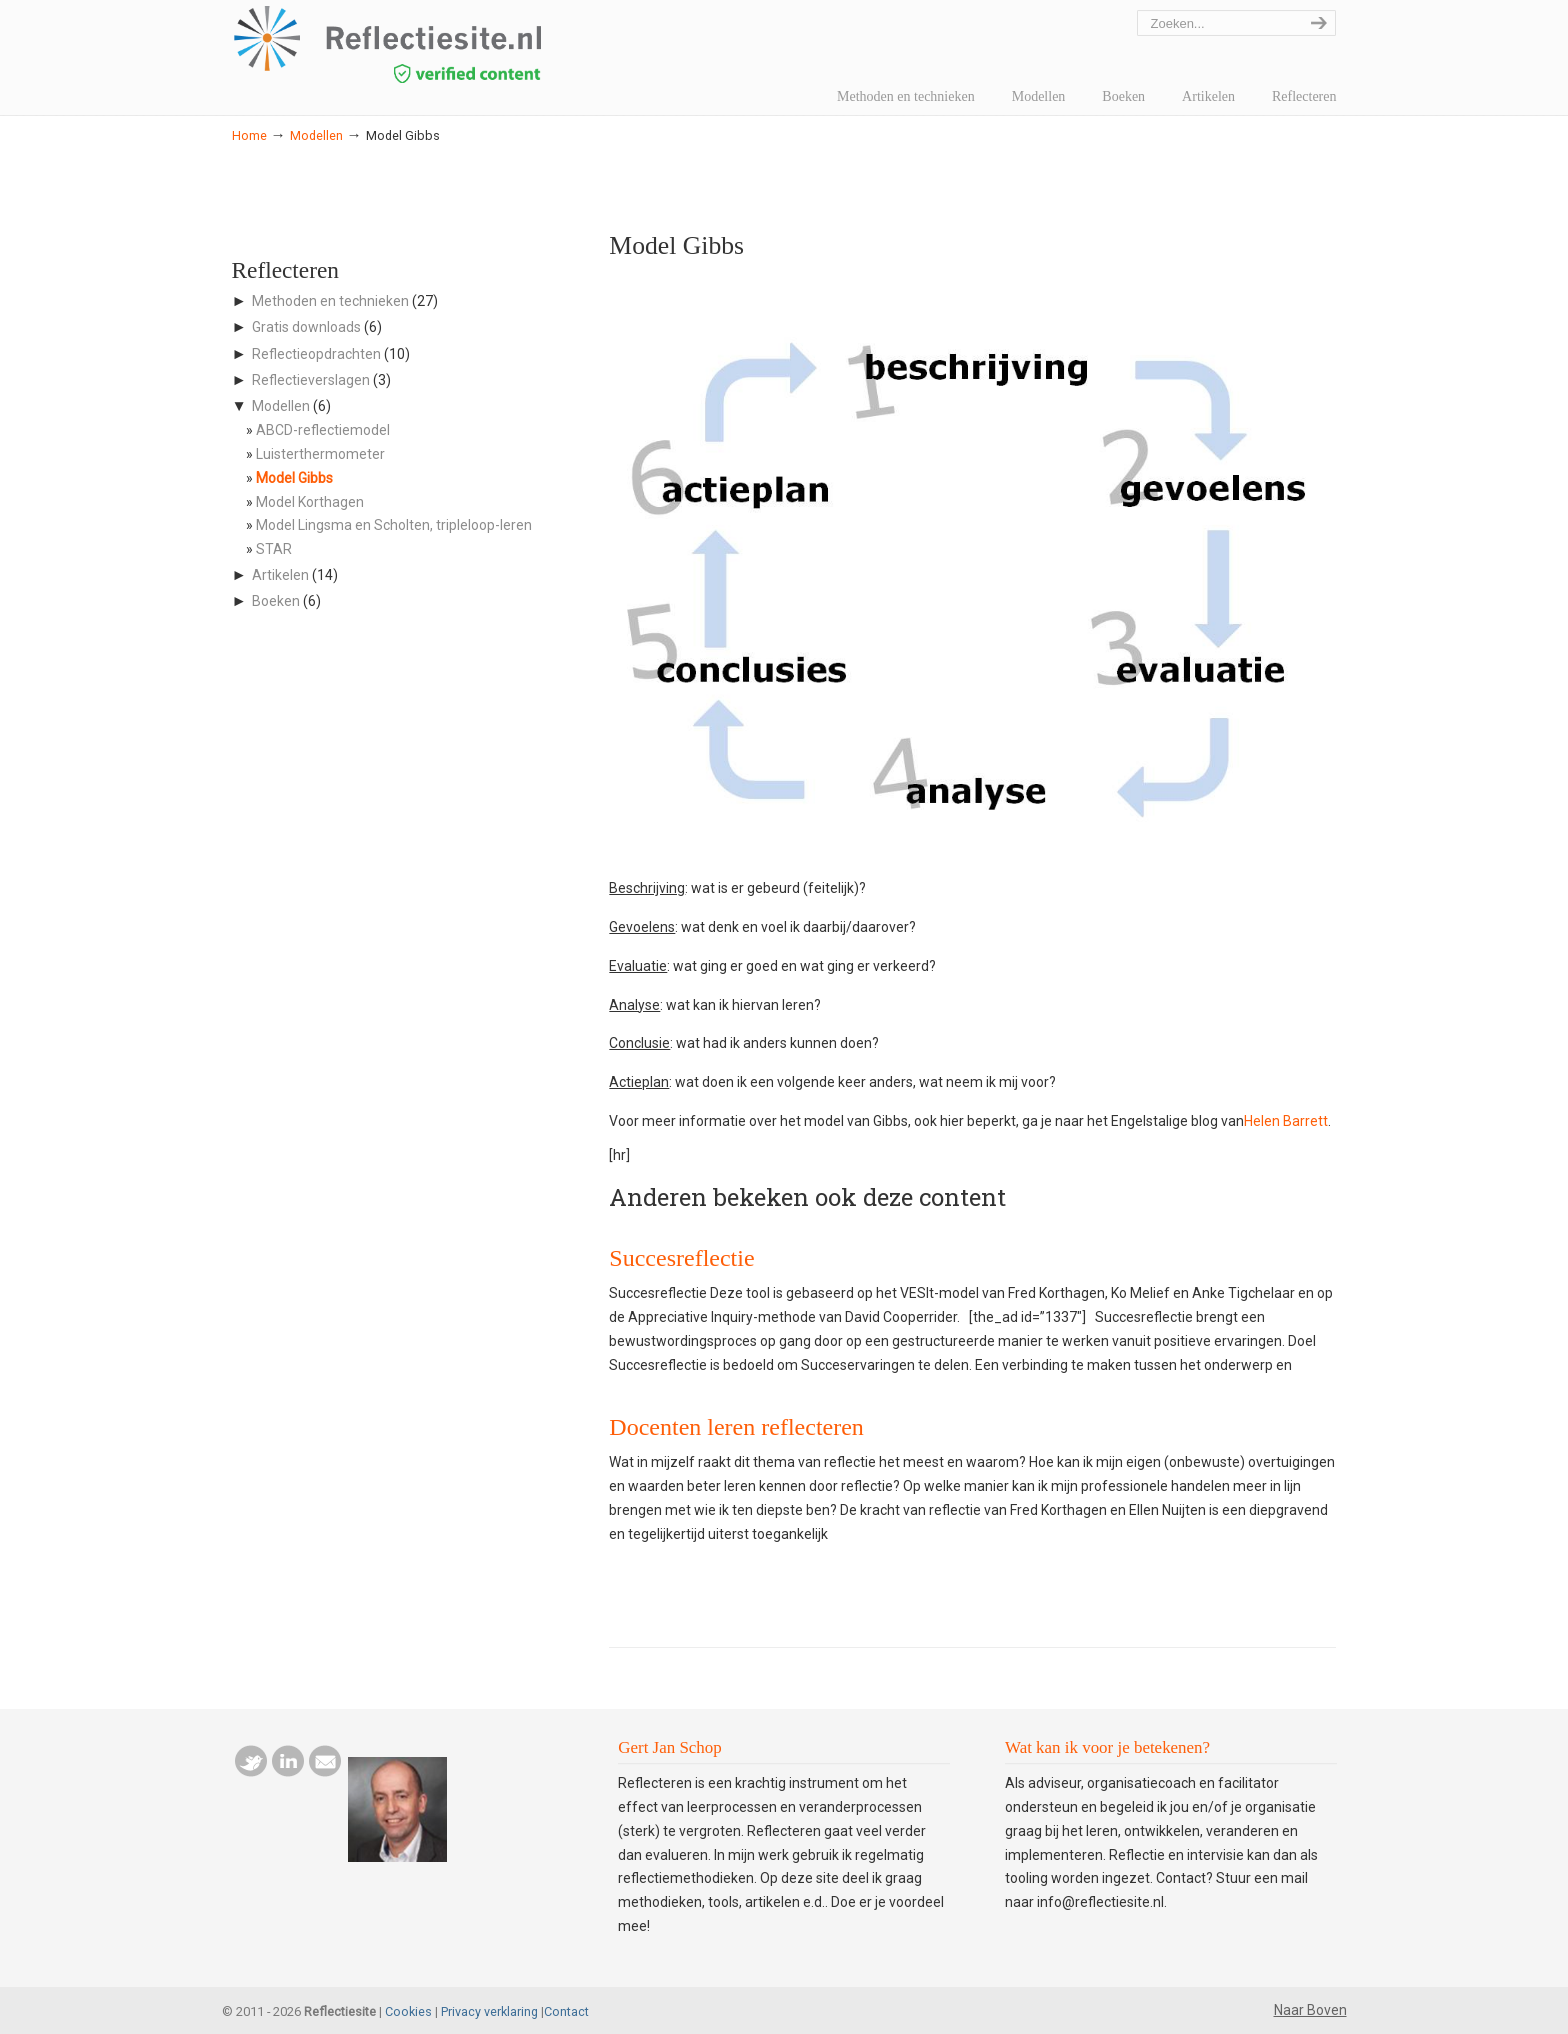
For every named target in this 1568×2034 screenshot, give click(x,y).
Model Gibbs (294, 478)
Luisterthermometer (320, 454)
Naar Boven (1310, 2010)
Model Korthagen (310, 502)
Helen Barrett (1286, 1121)
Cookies (408, 2011)
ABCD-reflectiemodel (323, 430)
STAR (274, 549)
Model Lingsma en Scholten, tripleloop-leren (394, 525)
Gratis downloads (306, 327)
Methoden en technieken (330, 301)
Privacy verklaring (489, 2011)
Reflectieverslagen (311, 380)
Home (249, 135)
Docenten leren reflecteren (736, 1427)
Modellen (316, 135)
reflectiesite (442, 44)
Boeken (276, 601)
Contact (566, 2011)
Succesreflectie (681, 1258)
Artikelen (280, 575)
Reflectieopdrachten (316, 354)
